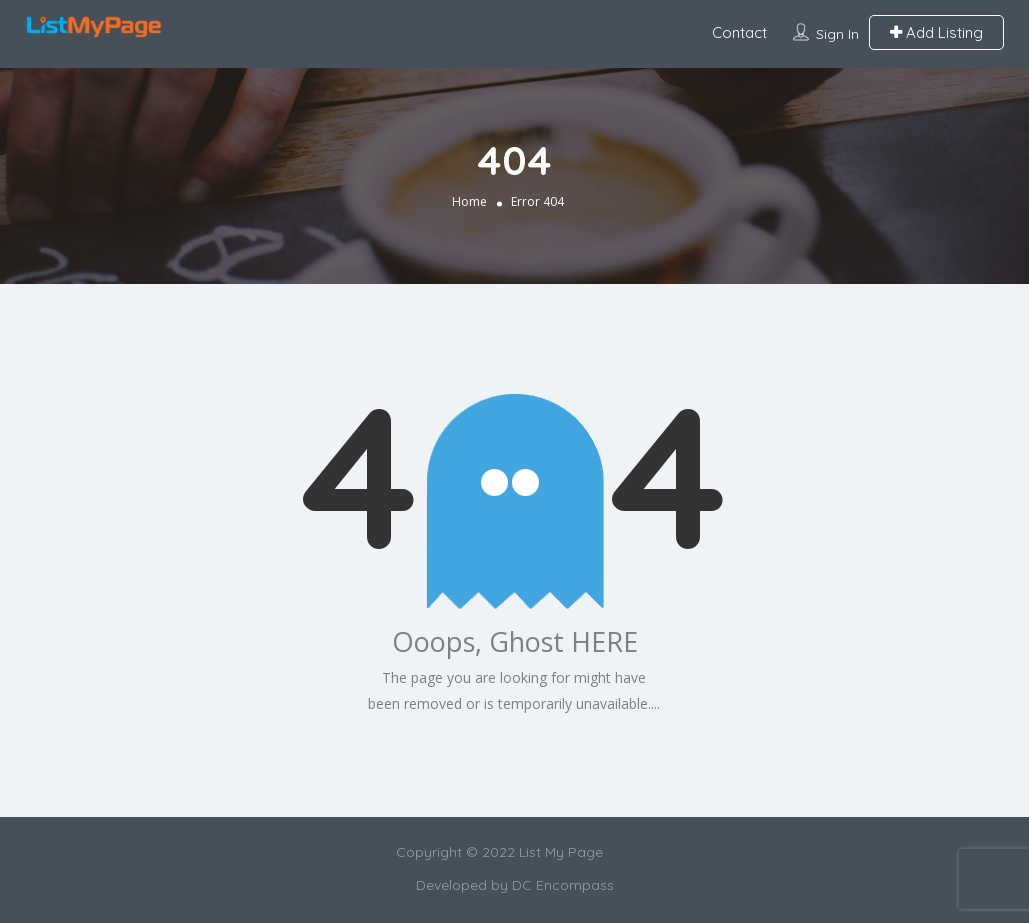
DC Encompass (563, 885)
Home (469, 201)
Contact (739, 32)
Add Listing (936, 32)
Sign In (837, 34)
